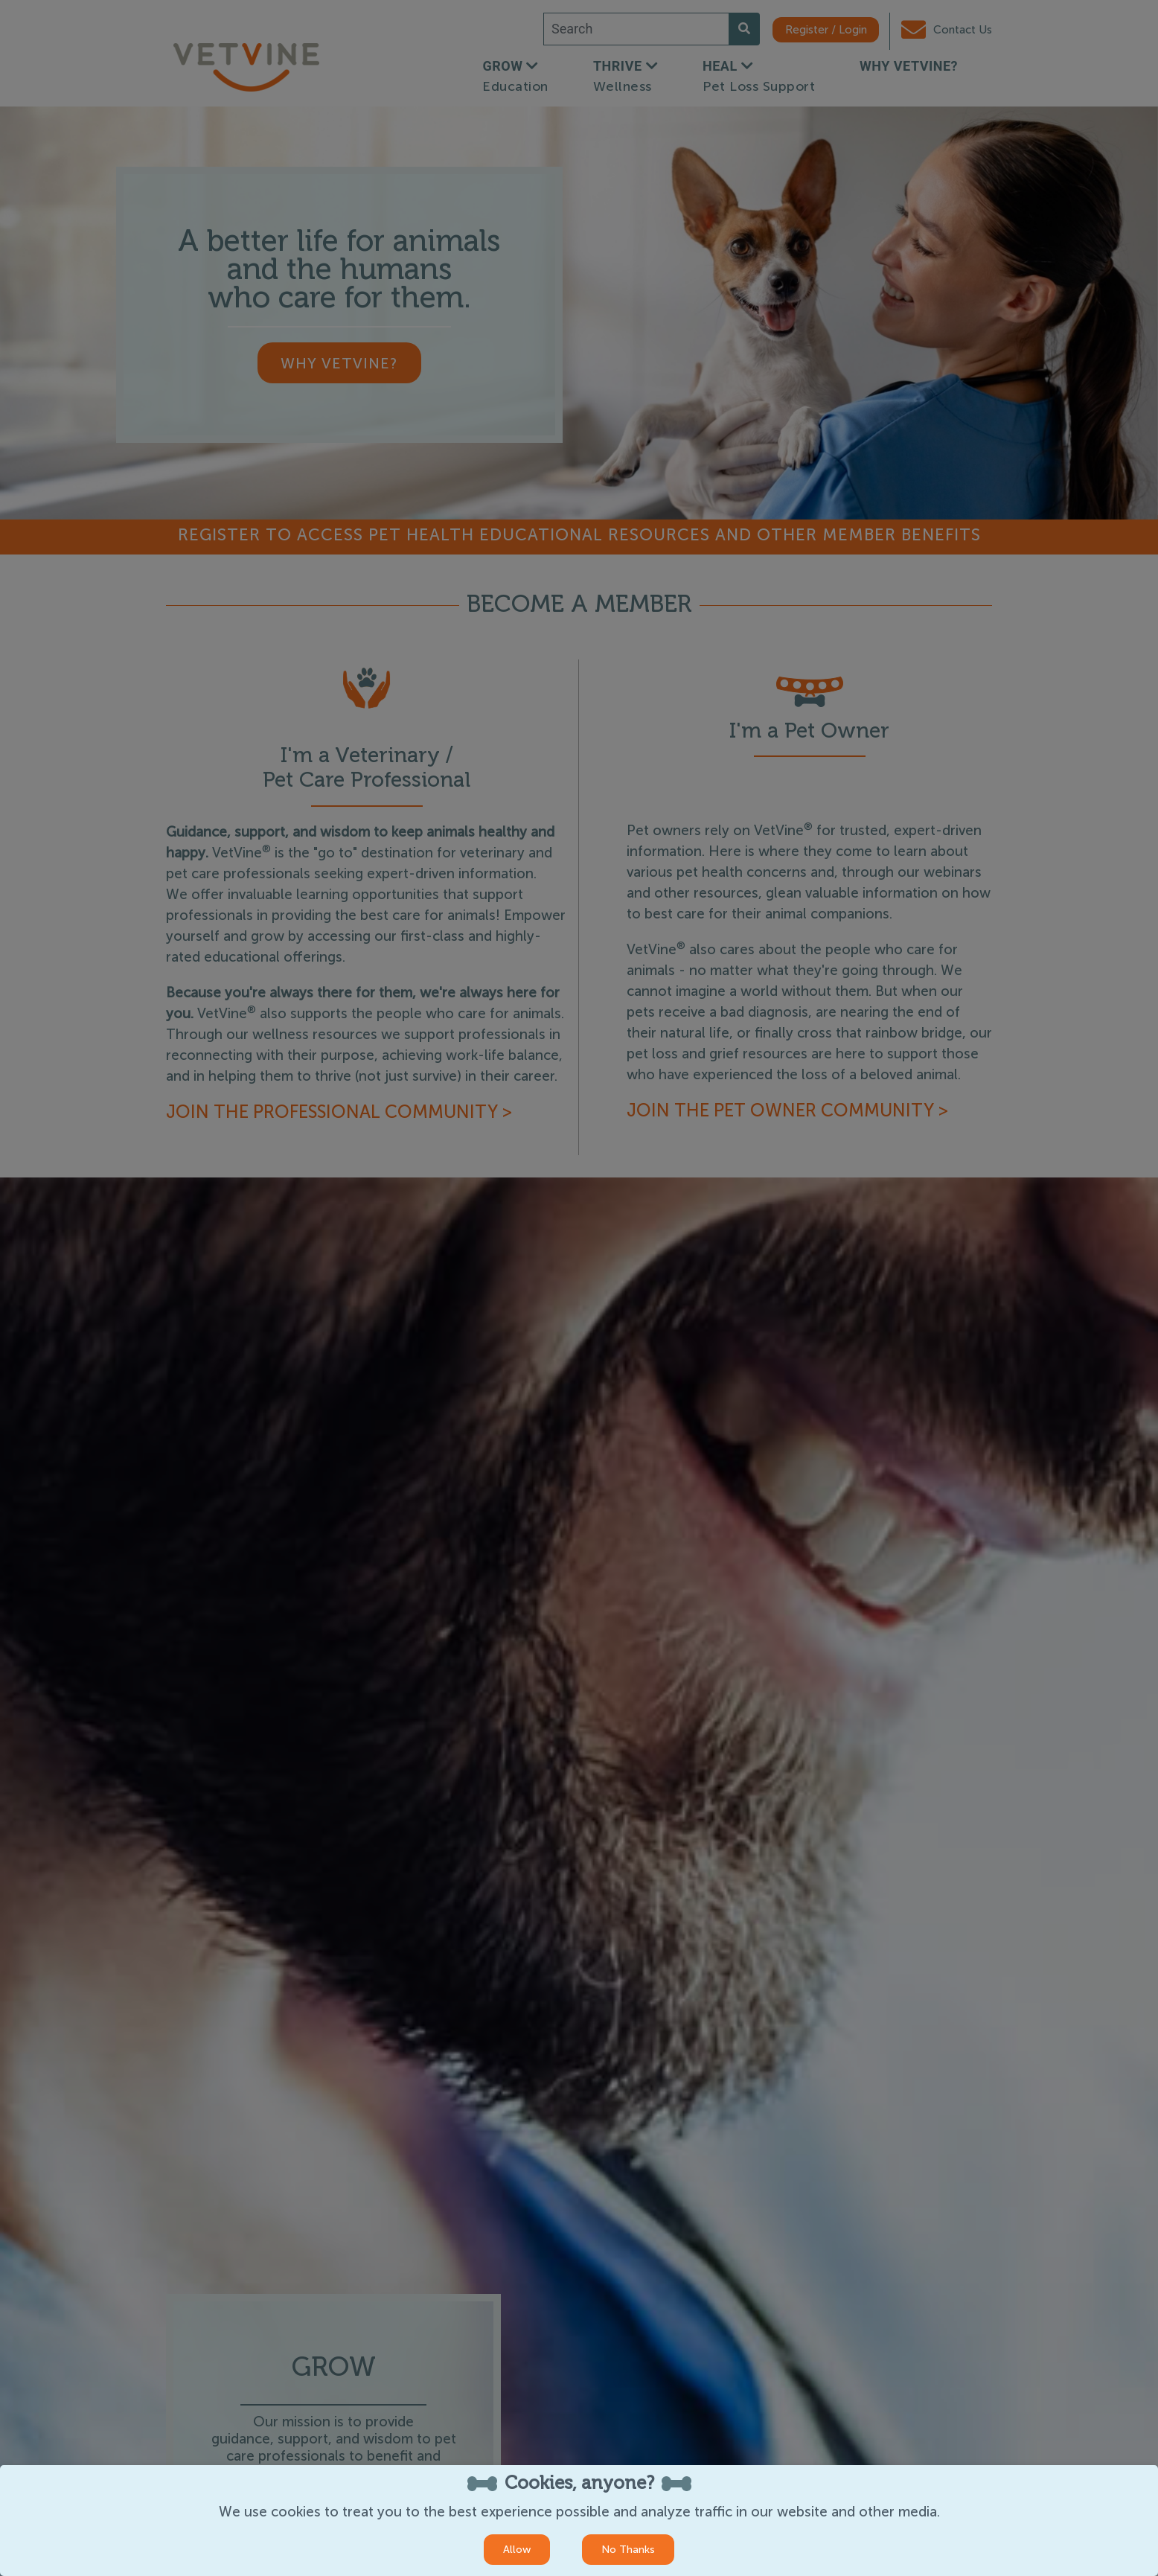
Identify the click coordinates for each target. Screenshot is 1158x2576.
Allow (517, 2549)
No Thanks (628, 2549)
